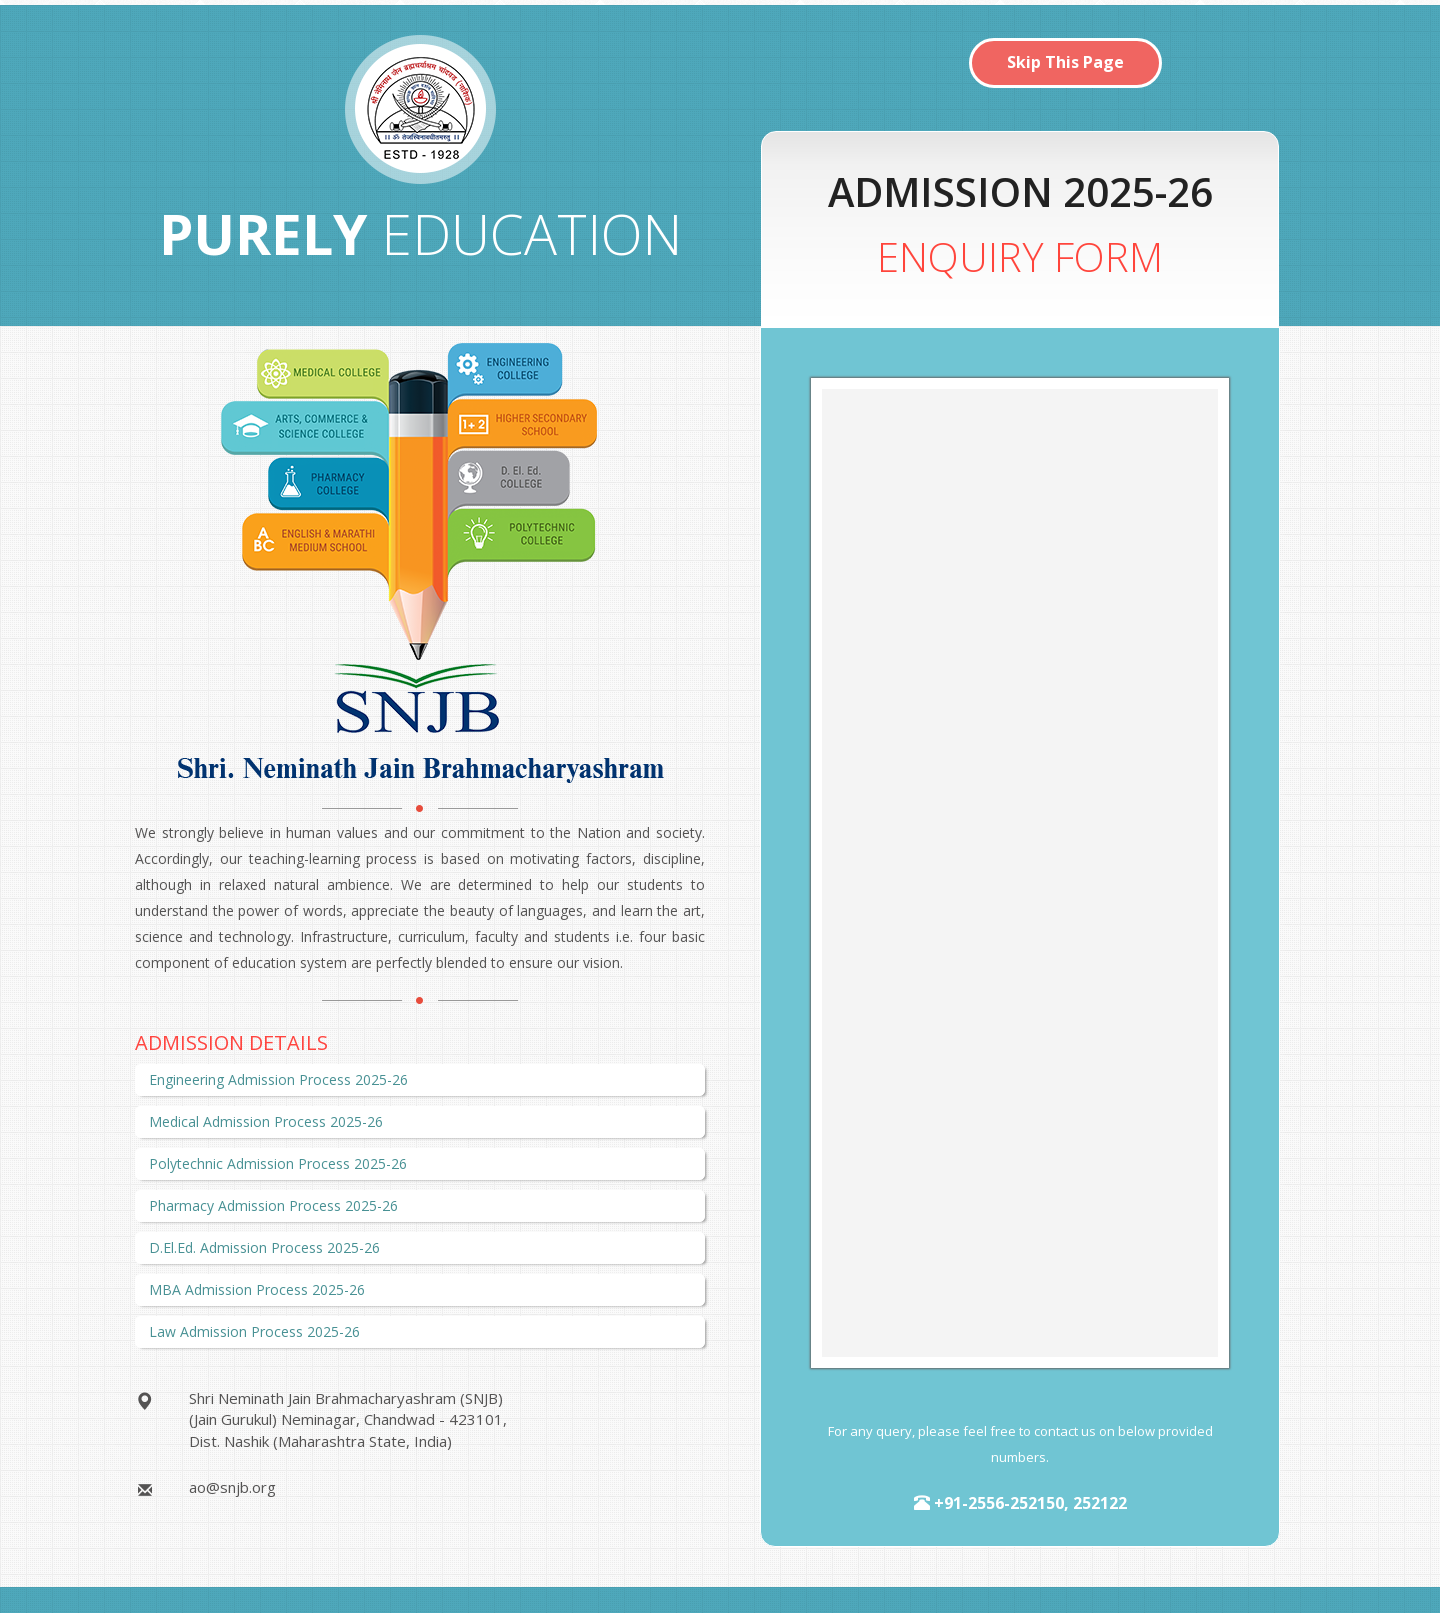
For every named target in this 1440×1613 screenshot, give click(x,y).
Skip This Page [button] (1065, 62)
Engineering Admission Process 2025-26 (278, 1079)
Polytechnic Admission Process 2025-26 (278, 1163)
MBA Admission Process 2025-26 (257, 1289)
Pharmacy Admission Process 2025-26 (273, 1205)
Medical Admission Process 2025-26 (266, 1121)
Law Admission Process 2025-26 (254, 1331)
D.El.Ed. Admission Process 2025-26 (264, 1247)
